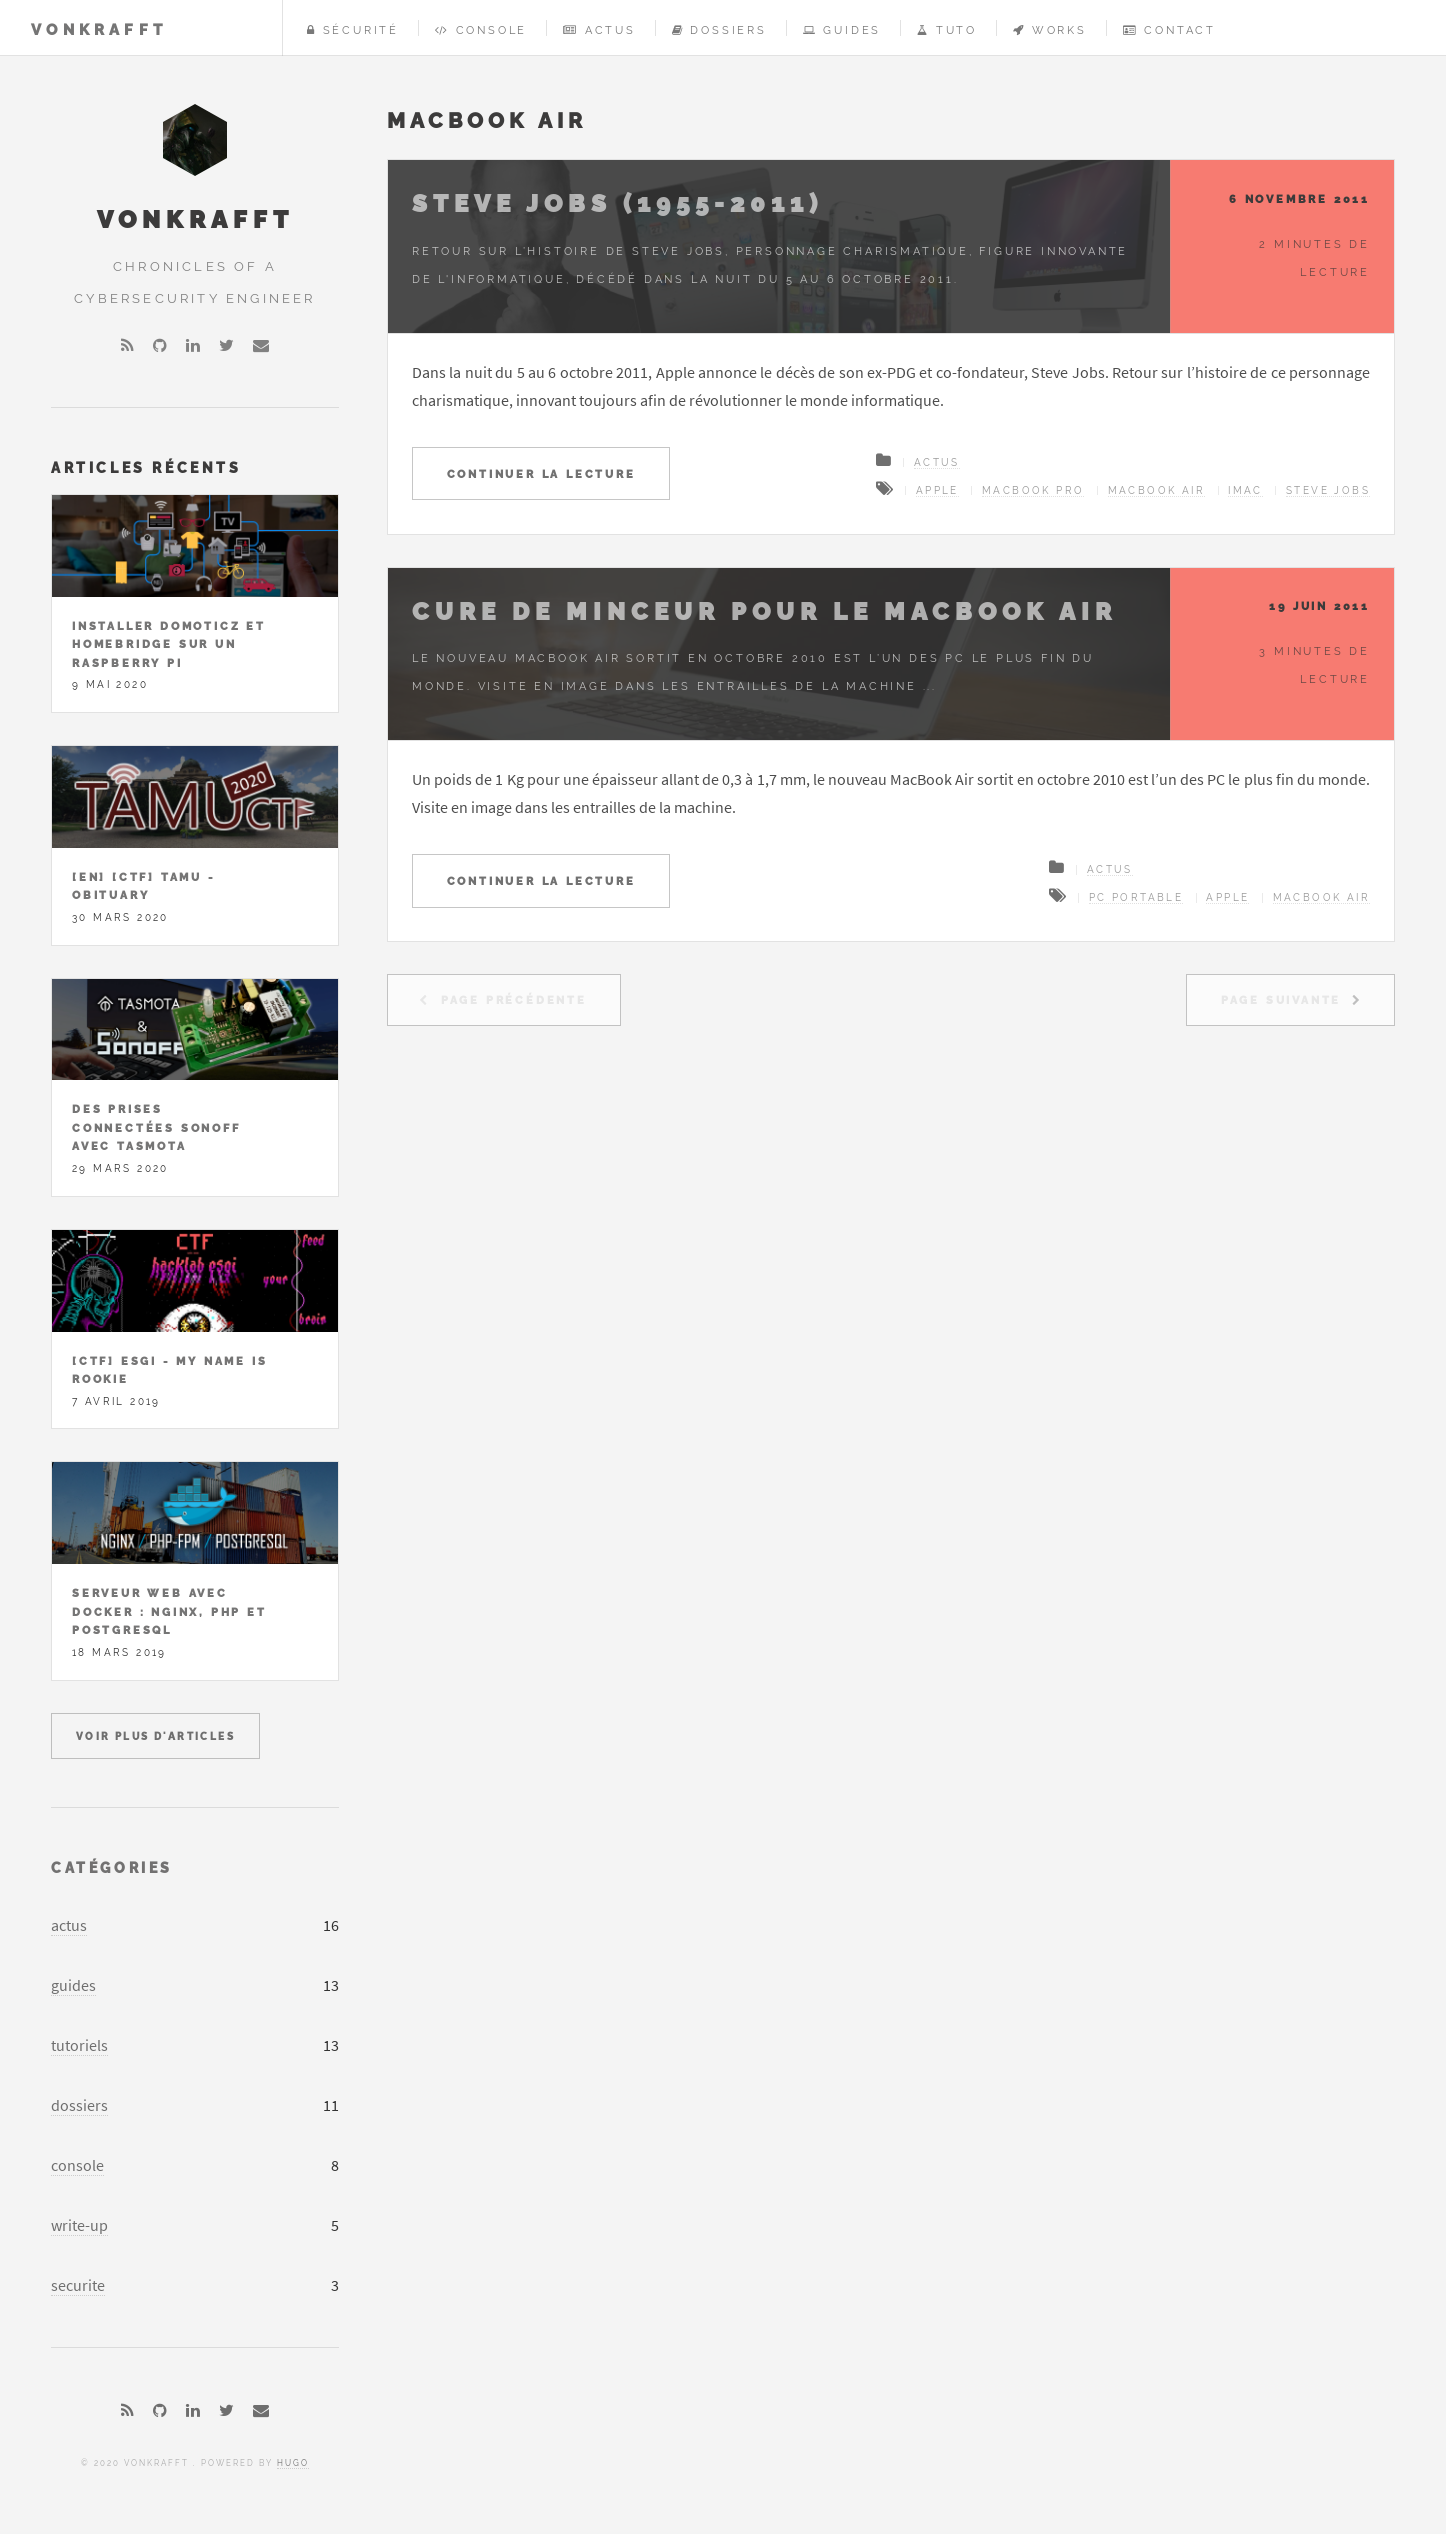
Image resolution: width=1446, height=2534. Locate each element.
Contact (1169, 30)
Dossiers (719, 30)
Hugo (293, 2463)
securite (78, 2285)
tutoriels (79, 2045)
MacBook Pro (1033, 490)
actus (69, 1925)
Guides (842, 30)
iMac (1245, 490)
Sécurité (353, 30)
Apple (937, 490)
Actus (599, 30)
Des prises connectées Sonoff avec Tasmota (156, 1127)
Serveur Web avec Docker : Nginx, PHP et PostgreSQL (169, 1611)
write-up (79, 2225)
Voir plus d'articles (155, 1736)
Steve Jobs (1328, 490)
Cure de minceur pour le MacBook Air (764, 611)
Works (1050, 30)
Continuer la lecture (541, 474)
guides (73, 1985)
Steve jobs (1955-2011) (617, 203)
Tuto (947, 30)
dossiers (79, 2105)
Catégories (112, 1867)
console (77, 2165)
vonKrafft (99, 29)
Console (481, 30)
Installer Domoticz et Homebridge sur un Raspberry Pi (169, 644)
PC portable (1136, 897)
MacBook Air (1156, 490)
